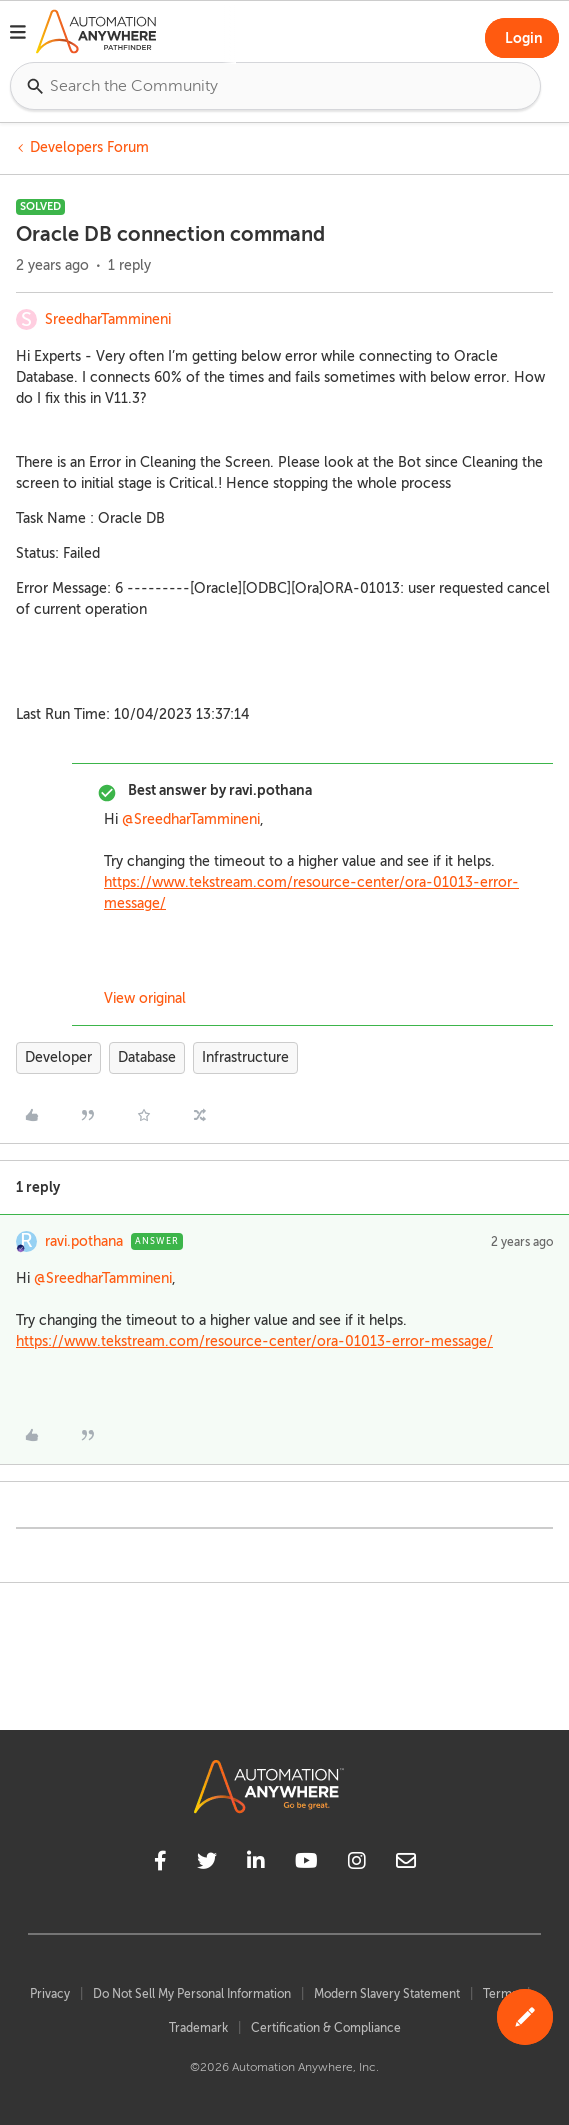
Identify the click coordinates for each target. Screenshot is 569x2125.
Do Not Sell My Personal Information (192, 1994)
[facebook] (160, 1864)
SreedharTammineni (108, 319)
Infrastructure (245, 1057)
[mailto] (406, 1864)
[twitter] (207, 1864)
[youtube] (306, 1864)
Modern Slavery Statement (387, 1994)
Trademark (198, 2028)
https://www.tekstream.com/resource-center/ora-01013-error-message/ (254, 1341)
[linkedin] (256, 1864)
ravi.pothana (84, 1241)
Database (147, 1057)
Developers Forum (89, 147)
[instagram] (357, 1864)
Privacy (50, 1994)
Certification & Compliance (326, 2028)
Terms (500, 1994)
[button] (18, 35)
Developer (58, 1057)
